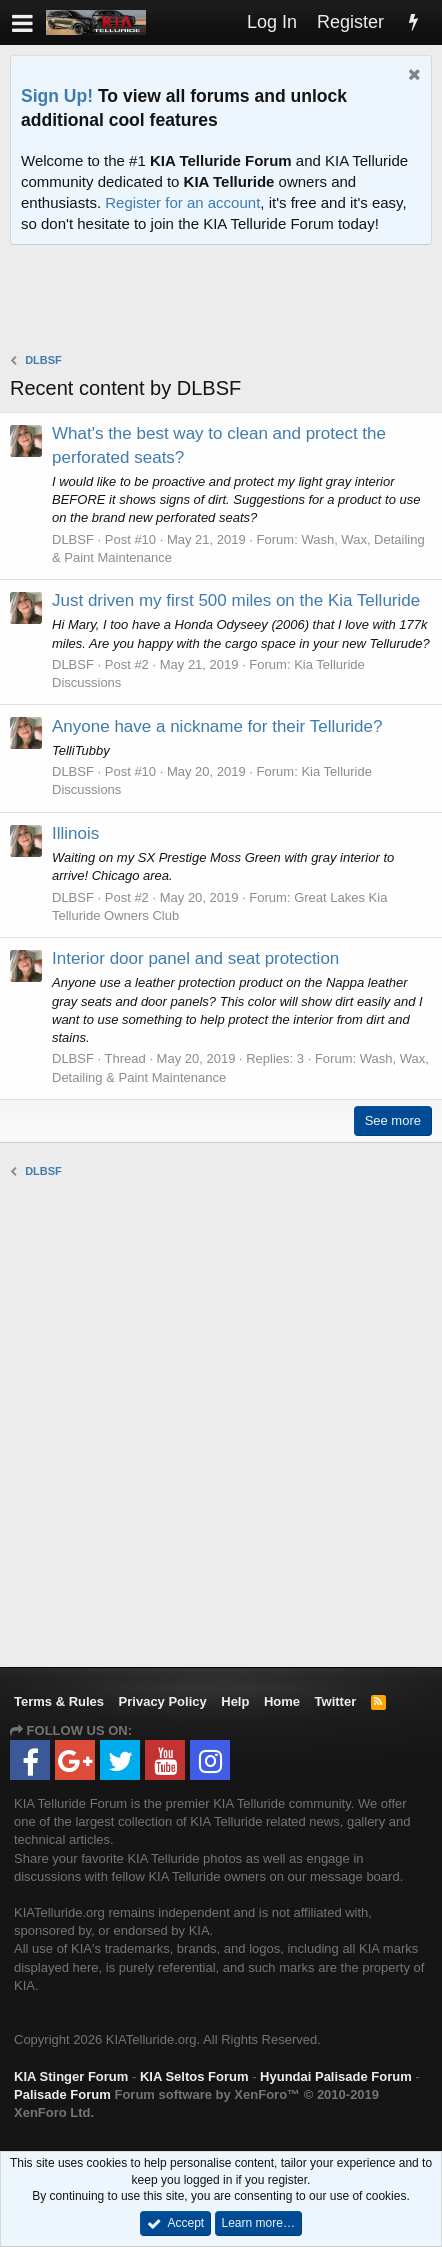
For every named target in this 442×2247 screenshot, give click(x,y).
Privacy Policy (163, 1701)
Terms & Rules (59, 1701)
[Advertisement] (226, 301)
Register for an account (182, 202)
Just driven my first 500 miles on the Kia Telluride (236, 600)
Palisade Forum (62, 2094)
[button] (22, 22)
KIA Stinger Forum (71, 2076)
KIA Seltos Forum (194, 2076)
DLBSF (73, 539)
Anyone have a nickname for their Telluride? (217, 726)
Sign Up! (57, 96)
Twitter (336, 1701)
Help (235, 1701)
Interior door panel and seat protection (195, 958)
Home (282, 1701)
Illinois (75, 833)
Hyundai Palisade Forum (336, 2076)
